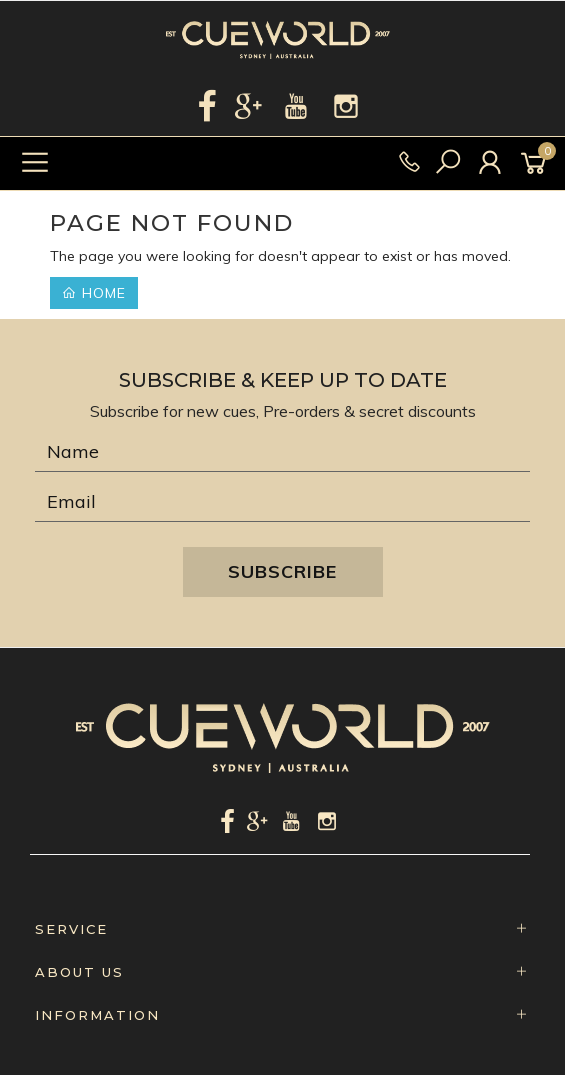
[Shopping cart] (537, 163)
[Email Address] (282, 502)
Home (94, 293)
